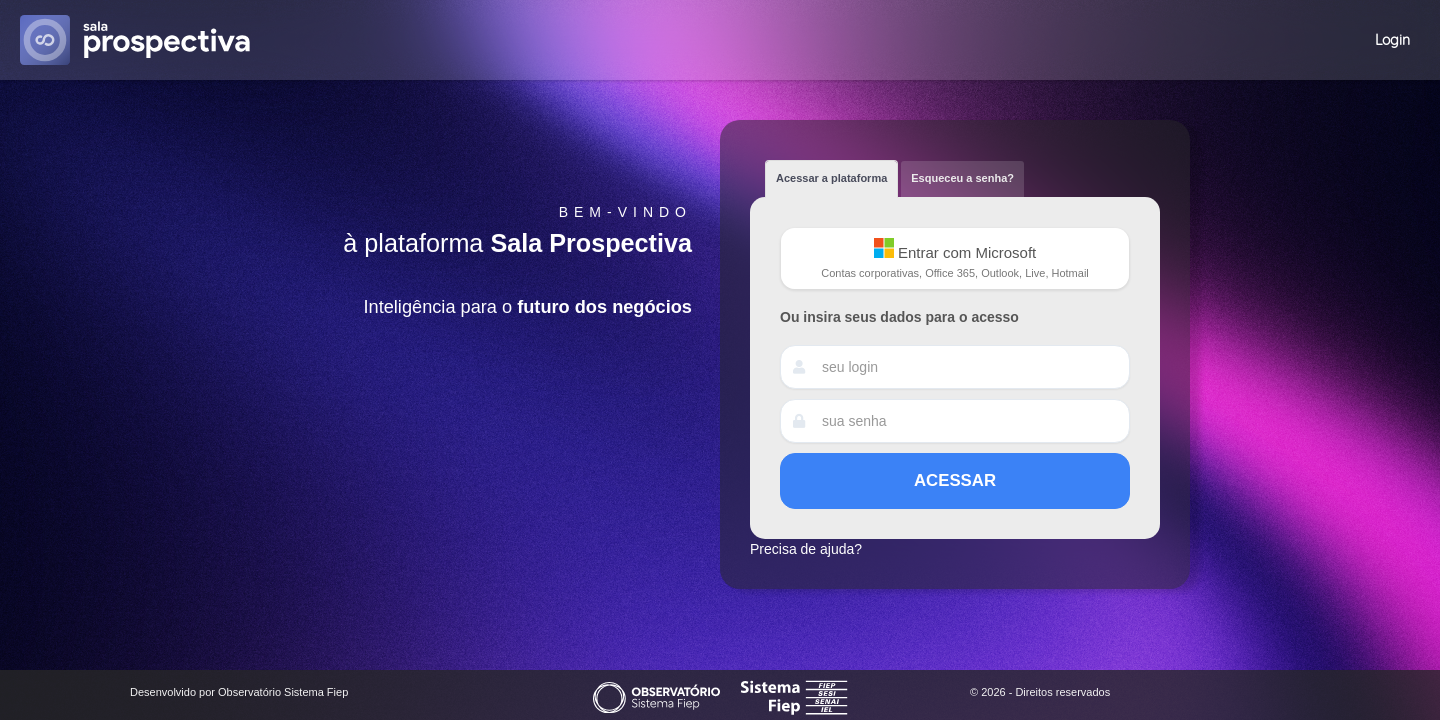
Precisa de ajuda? (806, 549)
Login (1392, 40)
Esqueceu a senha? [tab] (962, 178)
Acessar (955, 480)
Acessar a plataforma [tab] (831, 178)
